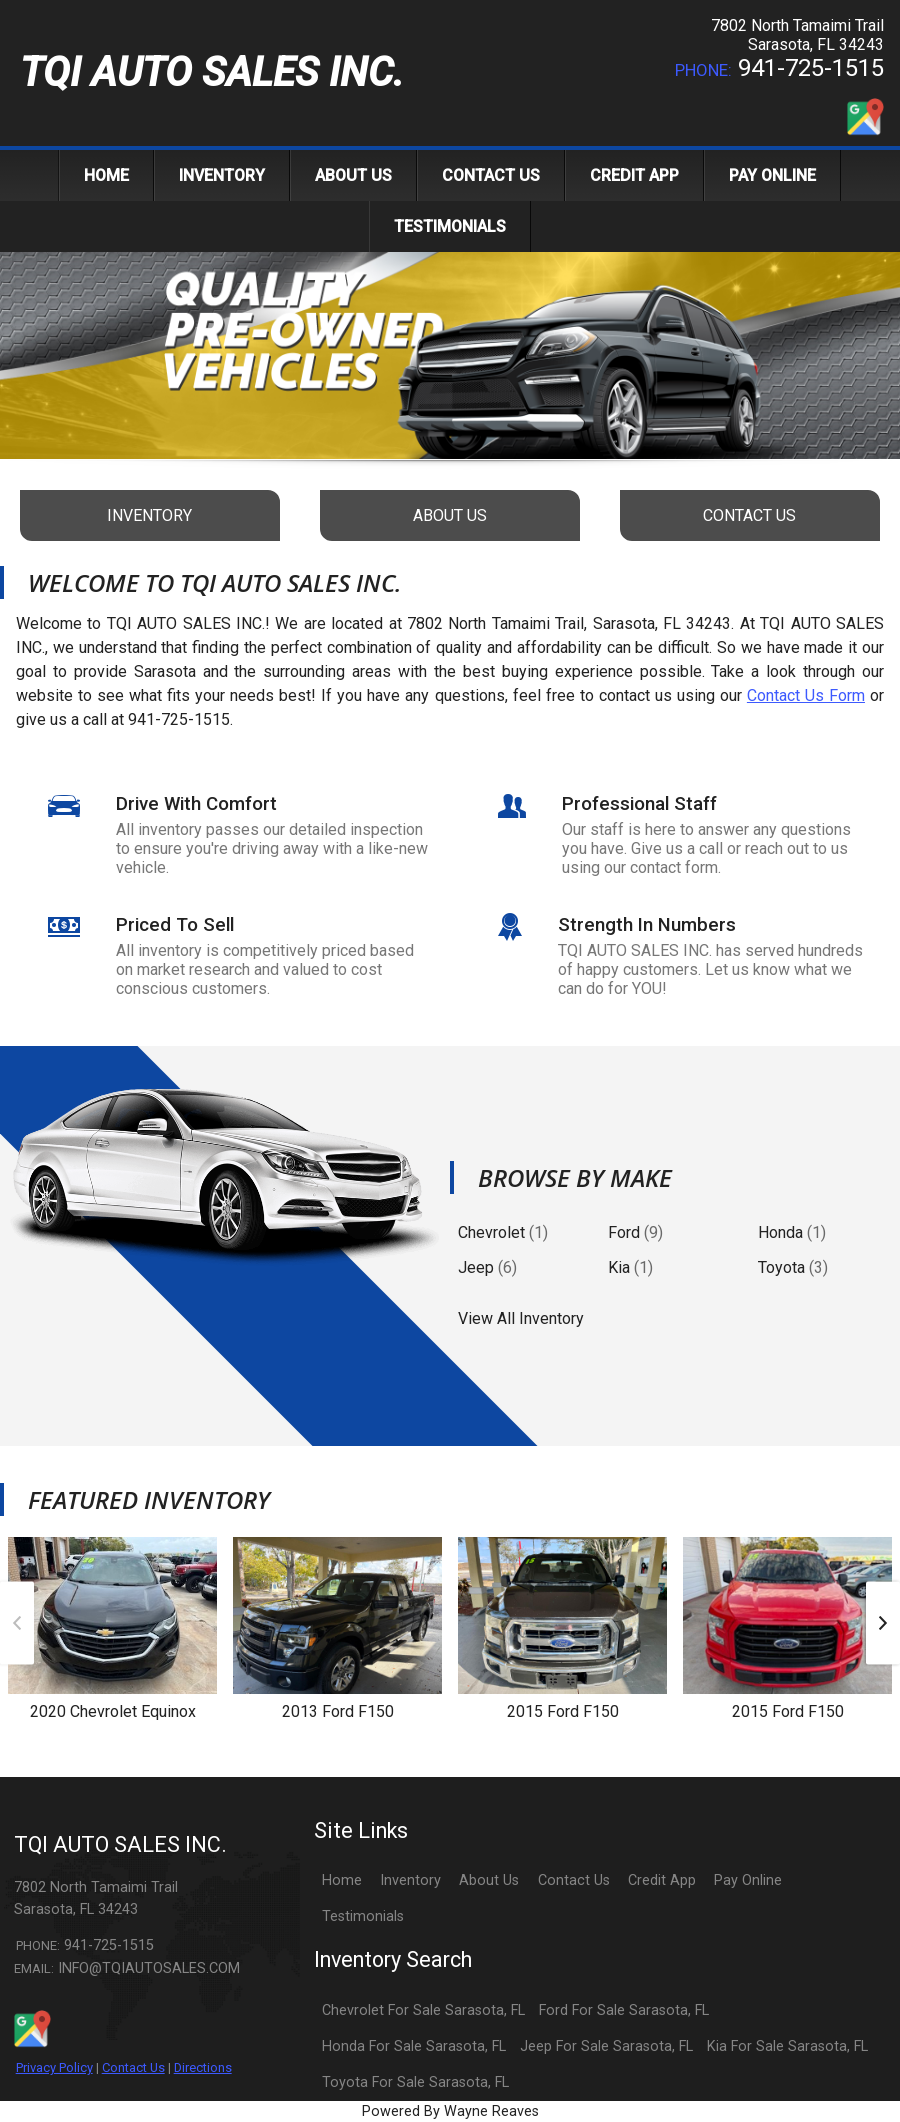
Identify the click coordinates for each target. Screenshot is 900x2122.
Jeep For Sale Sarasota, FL (606, 2046)
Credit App (662, 1880)
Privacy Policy (54, 2067)
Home (342, 1880)
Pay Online (748, 1880)
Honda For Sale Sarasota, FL (414, 2046)
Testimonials (363, 1916)
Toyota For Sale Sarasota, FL (415, 2082)
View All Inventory (521, 1318)
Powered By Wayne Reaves (450, 2111)
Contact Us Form (806, 695)
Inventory (410, 1880)
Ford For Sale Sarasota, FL (624, 2010)
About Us (489, 1880)
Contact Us (133, 2067)
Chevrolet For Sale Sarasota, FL (423, 2010)
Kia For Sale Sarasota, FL (787, 2046)
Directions (203, 2067)
